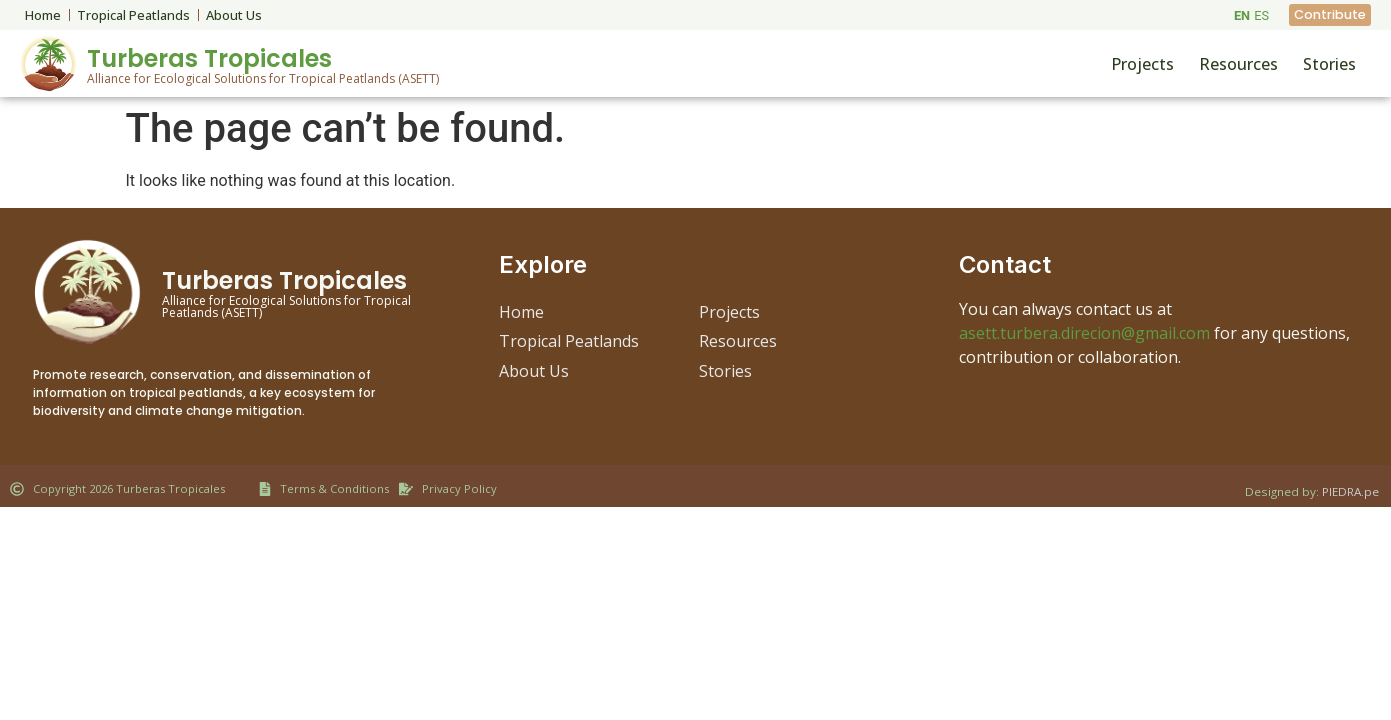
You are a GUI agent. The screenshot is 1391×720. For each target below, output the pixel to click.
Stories (1329, 64)
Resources (1238, 64)
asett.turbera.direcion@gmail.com (1084, 333)
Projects (1142, 64)
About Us (234, 15)
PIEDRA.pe (1350, 491)
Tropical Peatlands (133, 15)
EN (1242, 15)
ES (1261, 15)
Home (43, 15)
